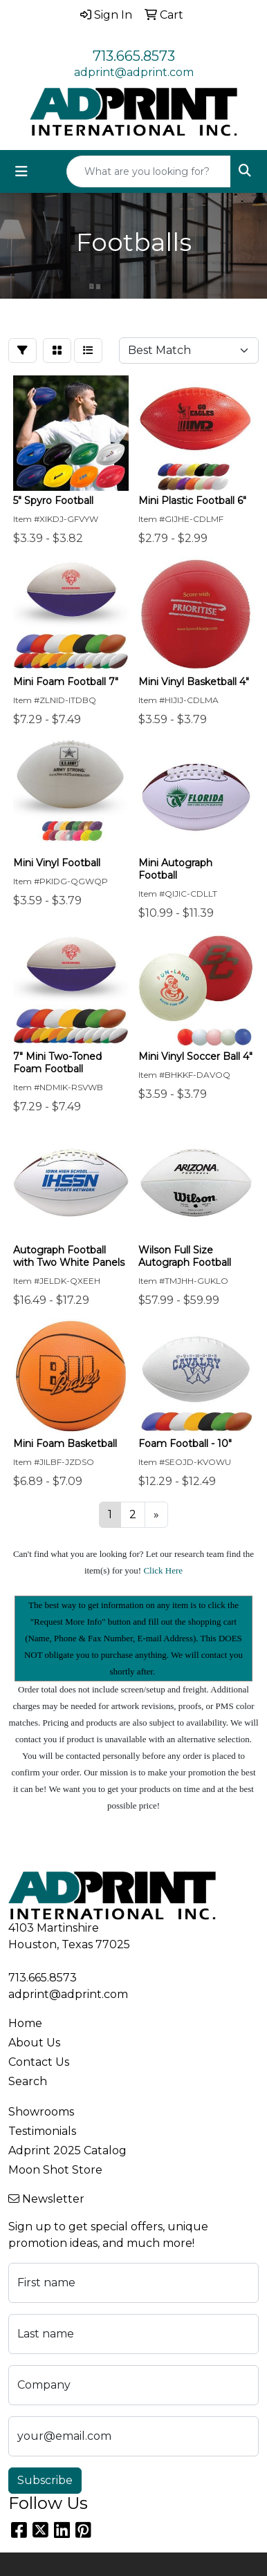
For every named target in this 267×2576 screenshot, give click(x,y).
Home (25, 2023)
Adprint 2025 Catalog (67, 2150)
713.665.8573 (134, 56)
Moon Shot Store (55, 2169)
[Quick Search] (148, 171)
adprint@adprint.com (134, 72)
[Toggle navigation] (21, 171)
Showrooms (41, 2111)
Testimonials (42, 2131)
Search (27, 2081)
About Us (34, 2042)
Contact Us (38, 2062)
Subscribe (45, 2480)
